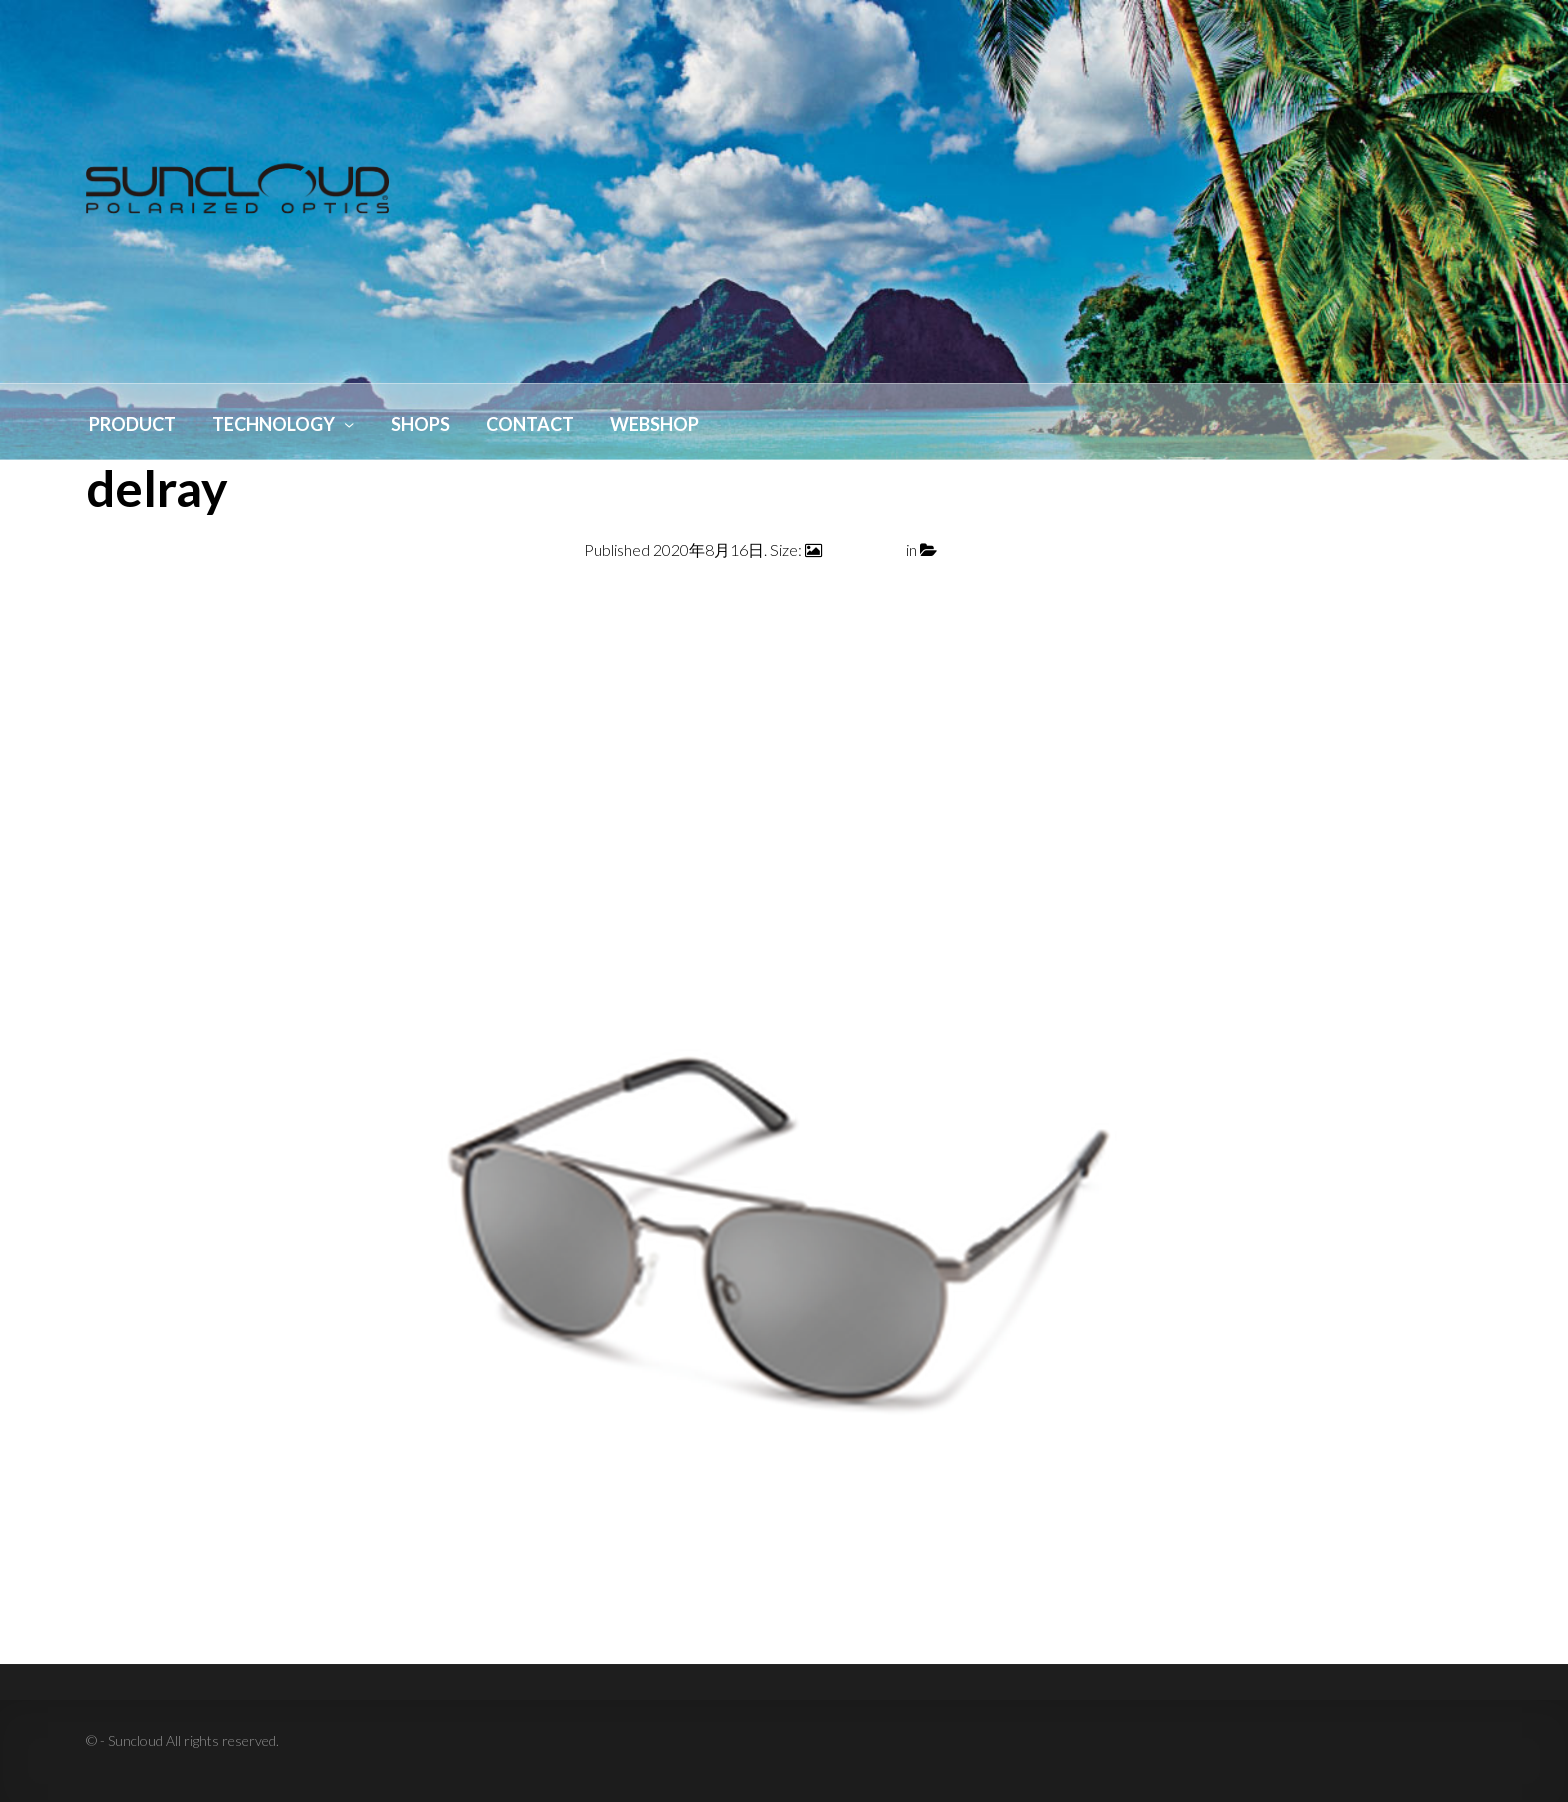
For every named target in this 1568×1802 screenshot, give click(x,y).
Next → (1455, 598)
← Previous (125, 598)
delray (961, 549)
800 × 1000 (864, 549)
